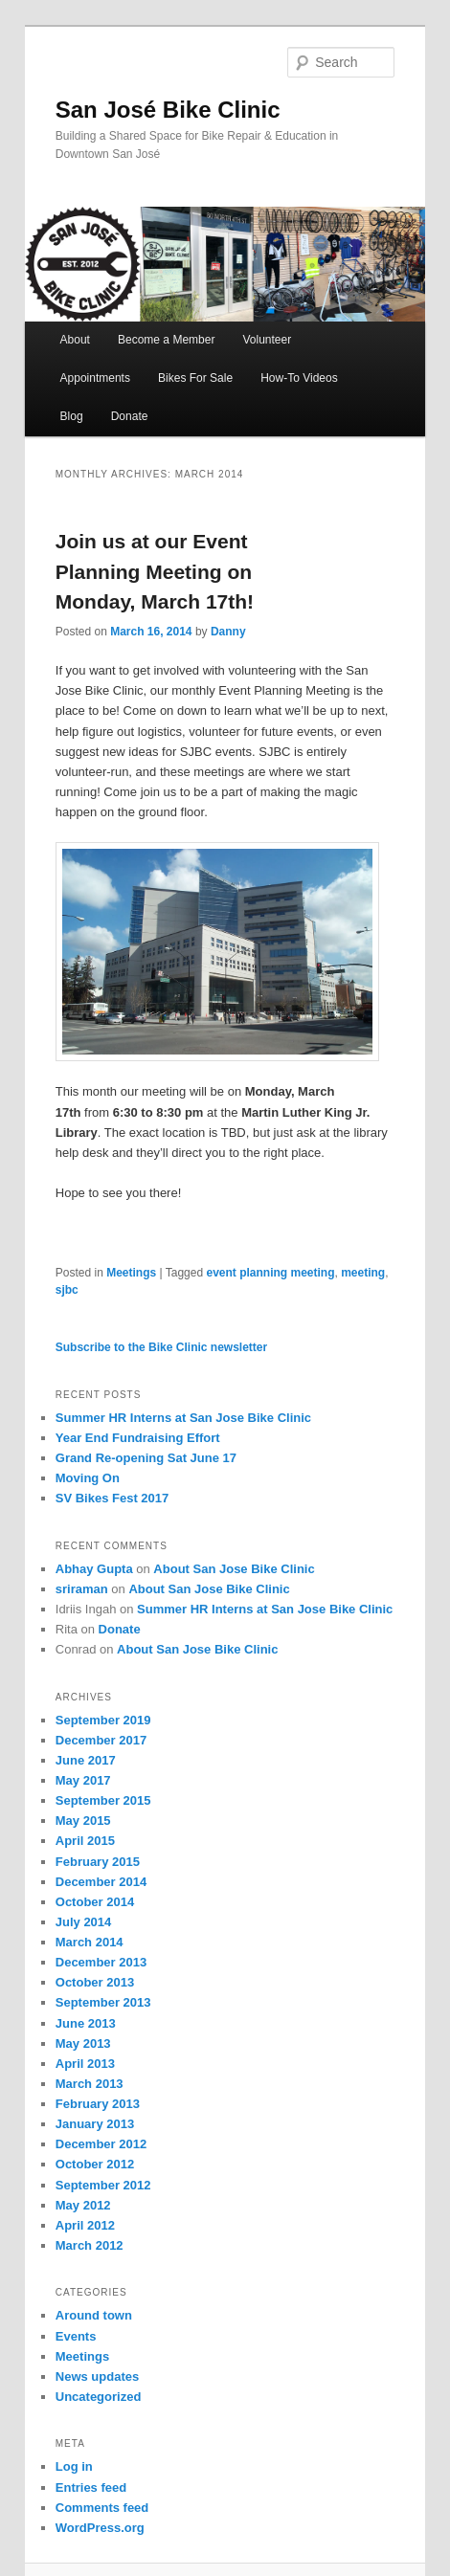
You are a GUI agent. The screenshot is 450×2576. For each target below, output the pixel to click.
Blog (71, 416)
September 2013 (103, 2002)
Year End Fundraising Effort (138, 1438)
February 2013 (98, 2104)
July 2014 (84, 1922)
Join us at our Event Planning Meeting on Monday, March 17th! (155, 571)
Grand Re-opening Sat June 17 (146, 1458)
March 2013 (90, 2083)
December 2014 (101, 1882)
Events (76, 2336)
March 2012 (90, 2245)
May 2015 (83, 1820)
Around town (94, 2315)
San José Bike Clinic (168, 109)
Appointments (95, 378)
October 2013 (95, 1982)
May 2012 (83, 2205)
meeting (363, 1272)
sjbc (67, 1290)
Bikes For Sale (195, 378)
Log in (74, 2466)
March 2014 (90, 1942)
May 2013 (83, 2043)
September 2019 (103, 1720)
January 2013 (95, 2124)
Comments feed (102, 2507)
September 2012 (103, 2185)
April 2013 (85, 2063)
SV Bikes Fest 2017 (112, 1498)
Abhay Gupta (94, 1569)
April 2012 (85, 2225)
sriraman (82, 1589)
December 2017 (101, 1740)
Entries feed (91, 2487)
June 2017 (86, 1760)
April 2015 (85, 1840)
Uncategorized (99, 2396)
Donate (129, 416)
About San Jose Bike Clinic (233, 1569)
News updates (97, 2376)
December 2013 (101, 1962)
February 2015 (98, 1861)
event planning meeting (270, 1272)
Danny (228, 631)
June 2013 (86, 2023)
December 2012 (101, 2144)
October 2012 (95, 2164)
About (75, 339)
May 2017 (83, 1780)
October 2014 (95, 1902)
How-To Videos (298, 378)
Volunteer (266, 339)
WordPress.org (100, 2527)
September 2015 (103, 1800)
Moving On (88, 1478)
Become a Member (166, 339)
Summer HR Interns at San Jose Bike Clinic (183, 1417)
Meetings (131, 1272)
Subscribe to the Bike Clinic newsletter (161, 1347)
